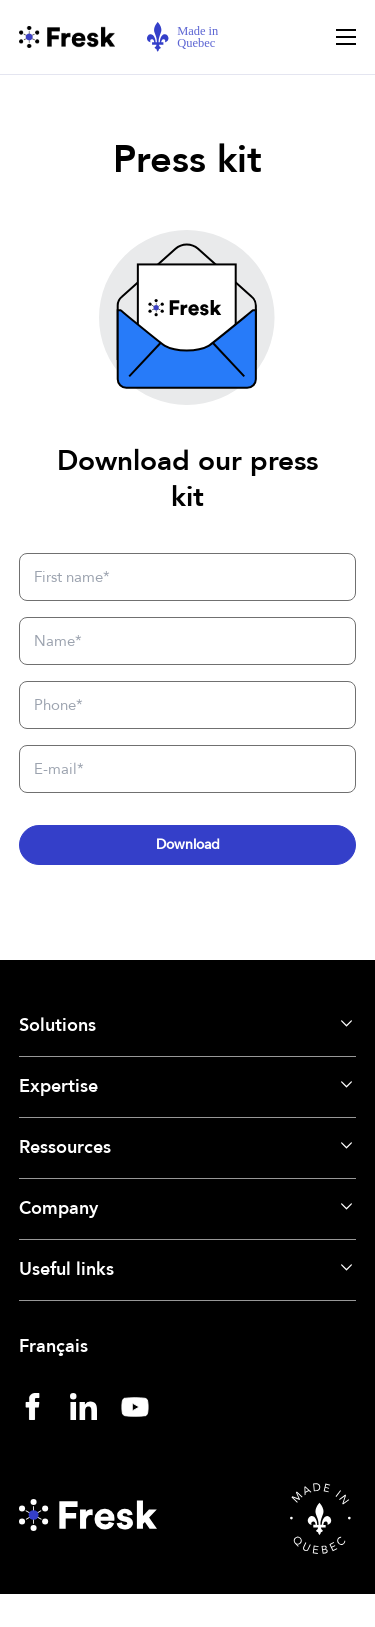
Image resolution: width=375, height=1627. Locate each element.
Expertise (58, 1086)
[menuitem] (188, 1347)
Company (58, 1208)
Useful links (66, 1269)
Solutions (57, 1025)
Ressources (65, 1147)
